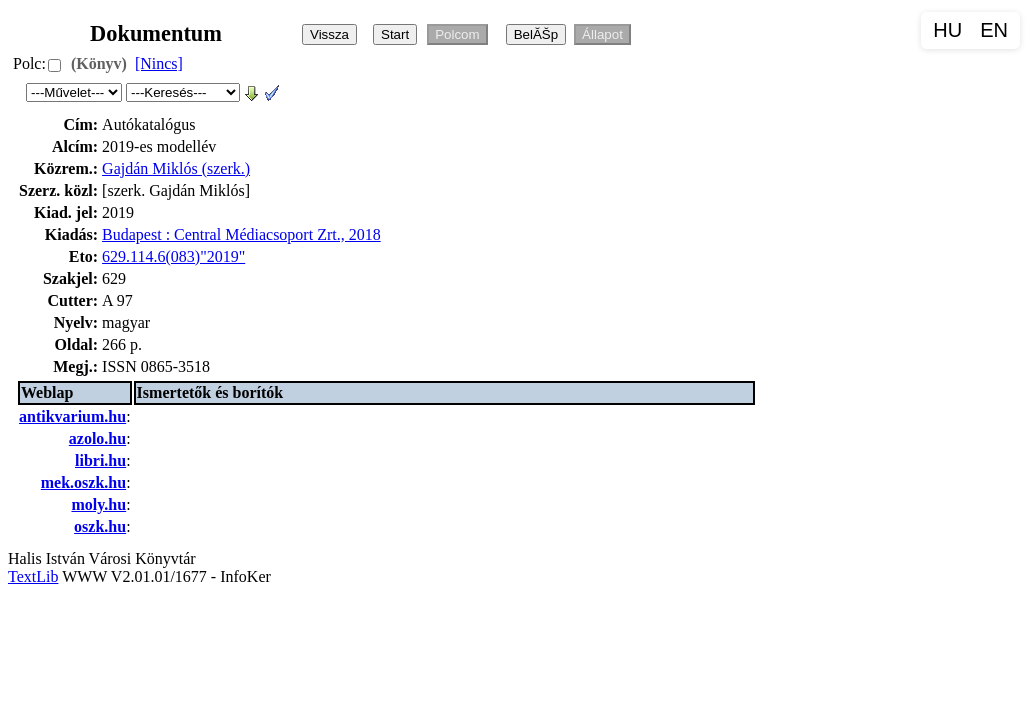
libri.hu (100, 460)
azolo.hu (97, 438)
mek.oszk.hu (83, 482)
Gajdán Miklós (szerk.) (176, 168)
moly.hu (98, 504)
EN (994, 30)
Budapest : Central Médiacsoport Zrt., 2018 (241, 234)
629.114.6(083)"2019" (173, 256)
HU (947, 30)
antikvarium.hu (72, 416)
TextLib (33, 576)
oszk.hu (100, 526)
